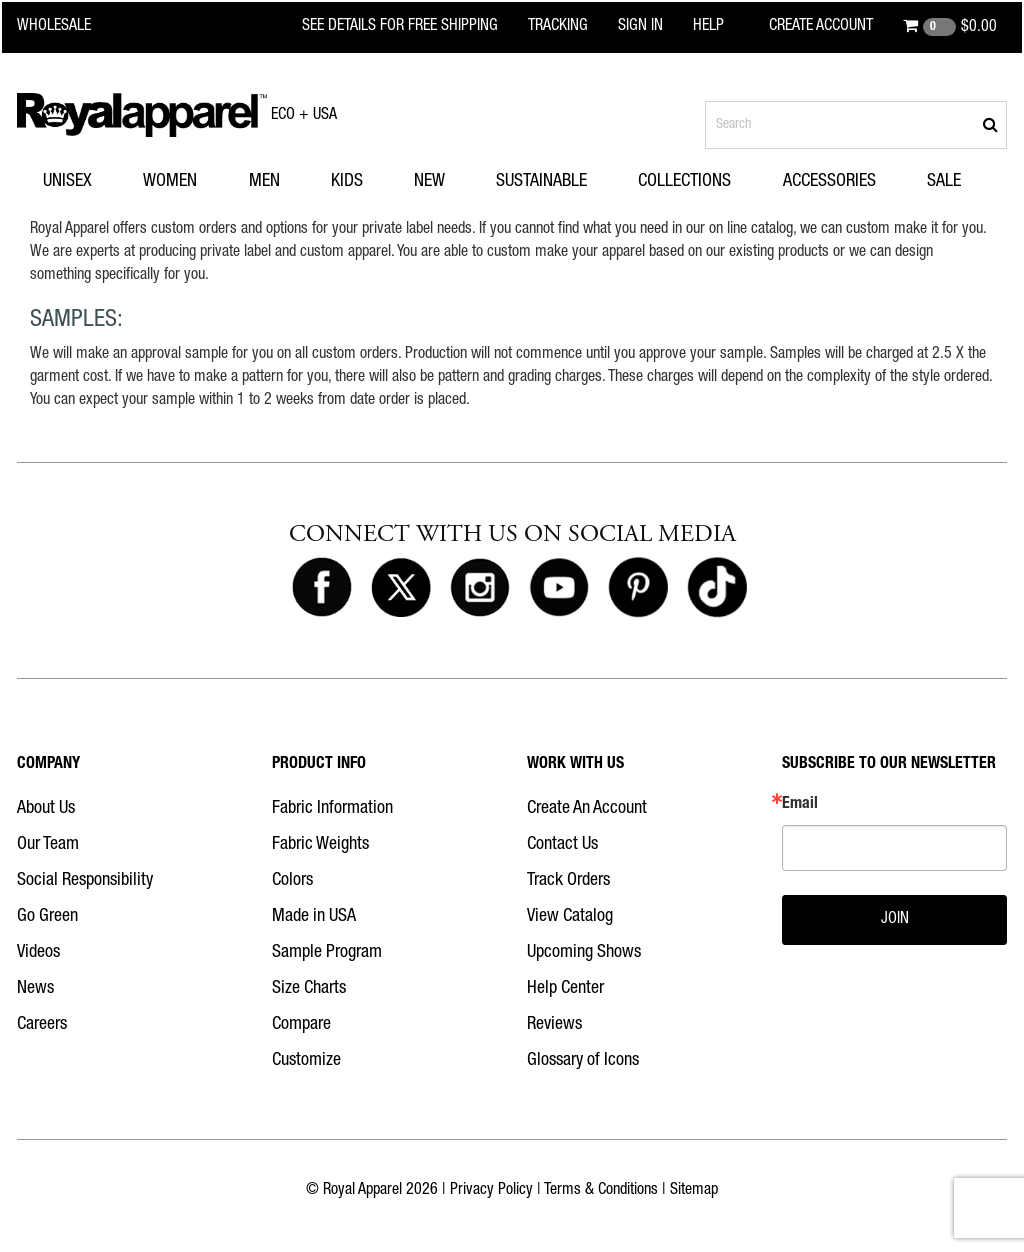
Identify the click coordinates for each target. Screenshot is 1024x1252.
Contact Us (562, 845)
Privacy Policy (491, 1191)
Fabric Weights (320, 845)
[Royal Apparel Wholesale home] (66, 27)
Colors (292, 881)
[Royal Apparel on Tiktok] (717, 588)
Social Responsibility (85, 881)
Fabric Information (332, 809)
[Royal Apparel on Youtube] (559, 588)
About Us (46, 809)
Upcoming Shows (584, 953)
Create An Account (587, 809)
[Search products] (856, 125)
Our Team (48, 845)
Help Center (565, 989)
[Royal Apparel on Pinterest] (638, 588)
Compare (301, 1025)
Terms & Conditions (601, 1191)
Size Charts (309, 989)
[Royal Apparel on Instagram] (480, 588)
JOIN (895, 920)
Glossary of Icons (583, 1061)
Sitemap (694, 1191)
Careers (42, 1025)
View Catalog (570, 917)
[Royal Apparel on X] (401, 588)
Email (800, 805)
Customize (306, 1061)
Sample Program (327, 953)
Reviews (554, 1025)
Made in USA (314, 917)
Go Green (47, 917)
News (35, 989)
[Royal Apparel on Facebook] (322, 588)
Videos (38, 953)
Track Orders (568, 881)
